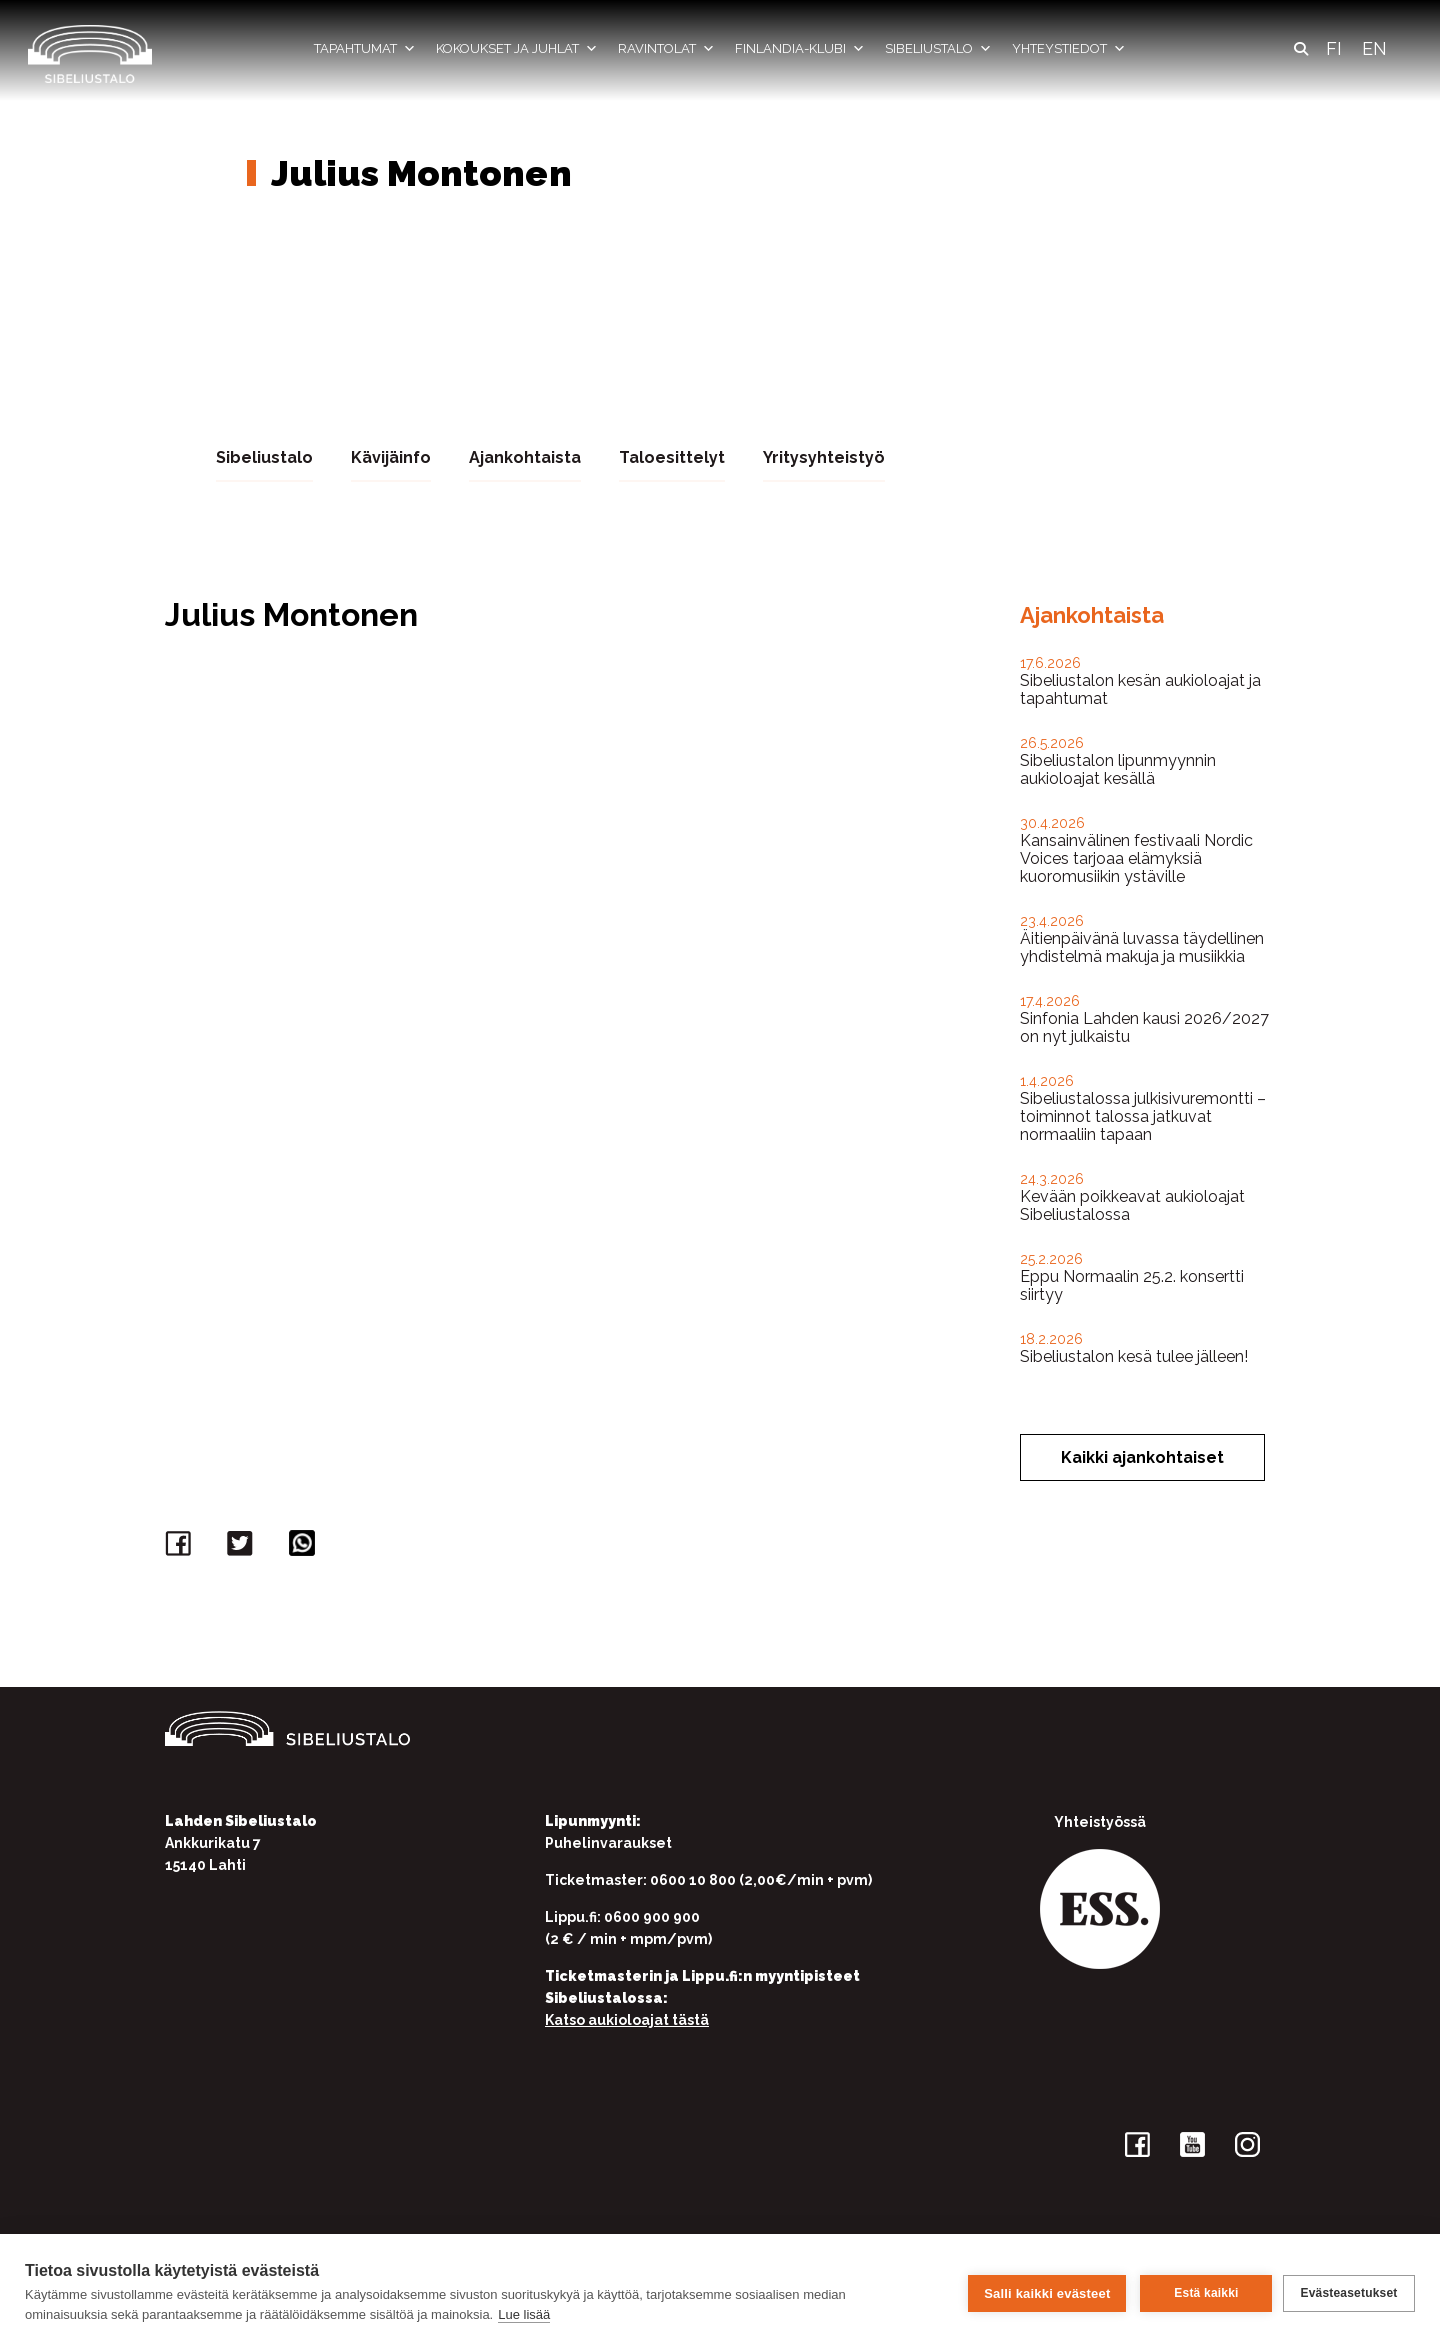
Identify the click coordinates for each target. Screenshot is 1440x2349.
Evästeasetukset (1348, 2292)
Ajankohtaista (525, 456)
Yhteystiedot (1069, 49)
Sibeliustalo (938, 49)
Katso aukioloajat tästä (627, 2019)
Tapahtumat (365, 49)
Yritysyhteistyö (824, 456)
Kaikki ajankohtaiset (1142, 1456)
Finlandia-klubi (800, 49)
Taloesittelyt (672, 456)
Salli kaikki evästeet (1044, 2291)
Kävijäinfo (391, 456)
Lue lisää (524, 2314)
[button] (1301, 49)
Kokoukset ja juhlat (517, 49)
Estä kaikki (1203, 2292)
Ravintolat (666, 49)
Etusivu (257, 118)
